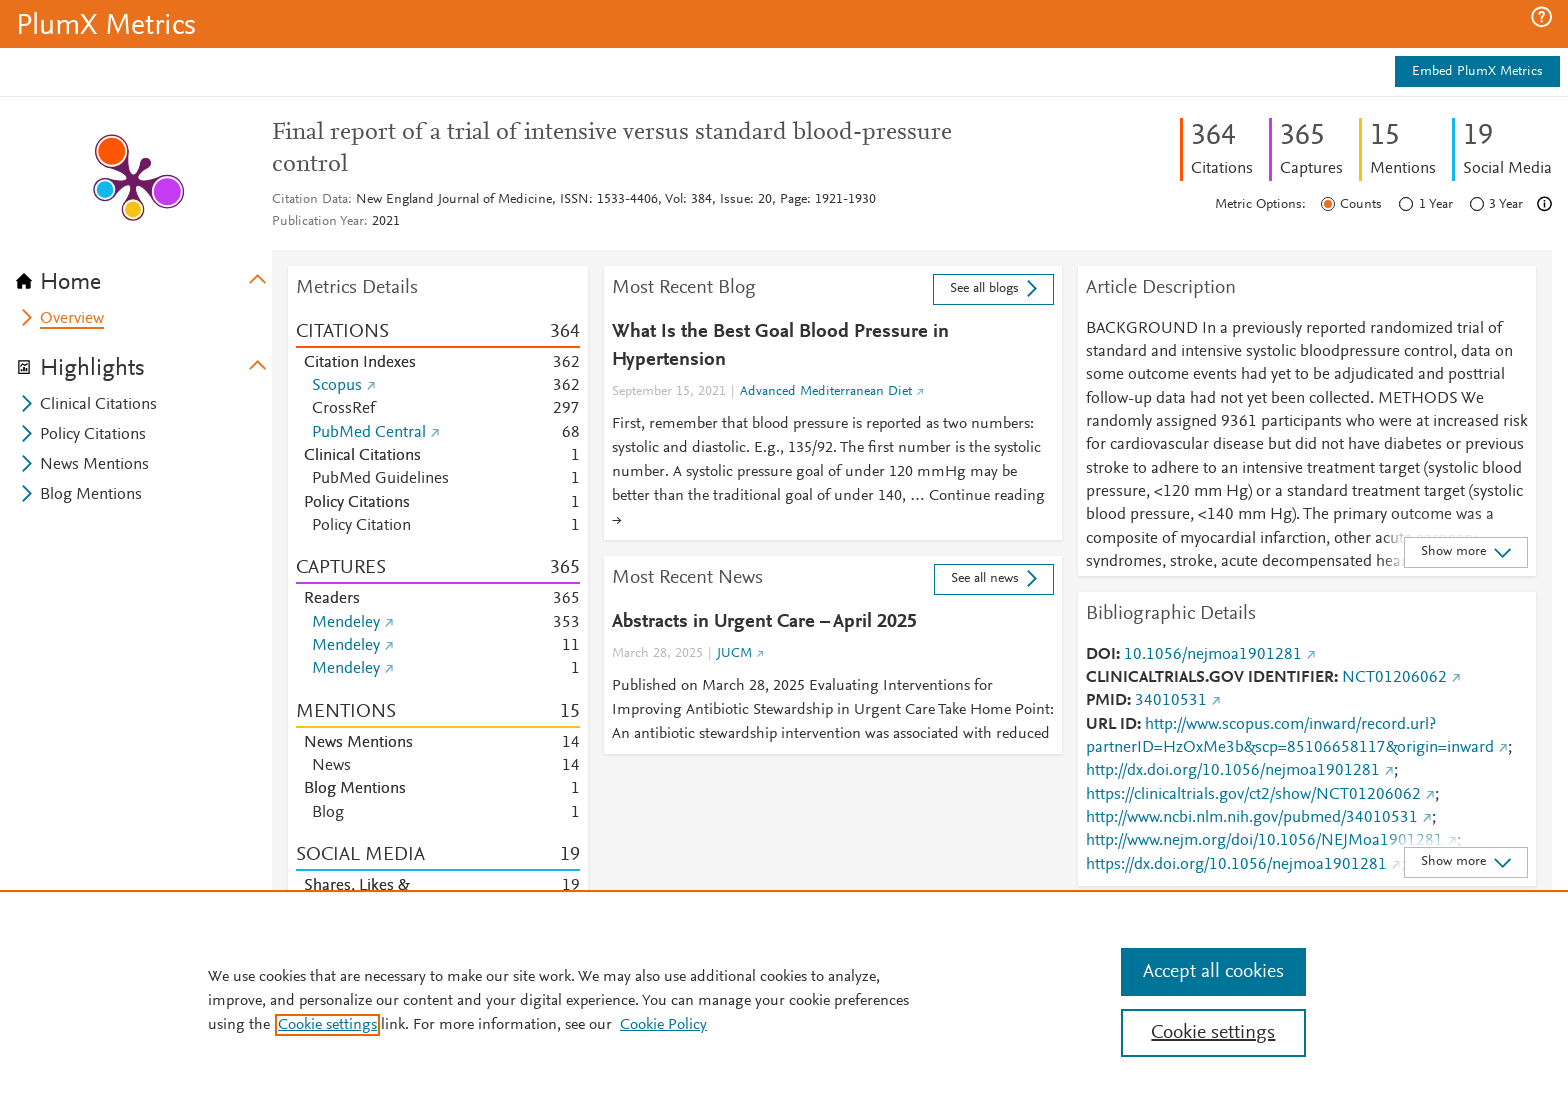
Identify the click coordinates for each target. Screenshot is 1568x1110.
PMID (1106, 701)
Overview (72, 319)
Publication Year (318, 222)
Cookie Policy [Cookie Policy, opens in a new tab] (663, 1025)
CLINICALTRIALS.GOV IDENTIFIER (1210, 678)
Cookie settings (327, 1025)
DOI (1101, 655)
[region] (784, 1000)
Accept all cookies (1213, 972)
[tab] (144, 276)
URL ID (1111, 725)
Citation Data (310, 200)
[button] (1541, 17)
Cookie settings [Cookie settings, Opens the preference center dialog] (1213, 1033)
